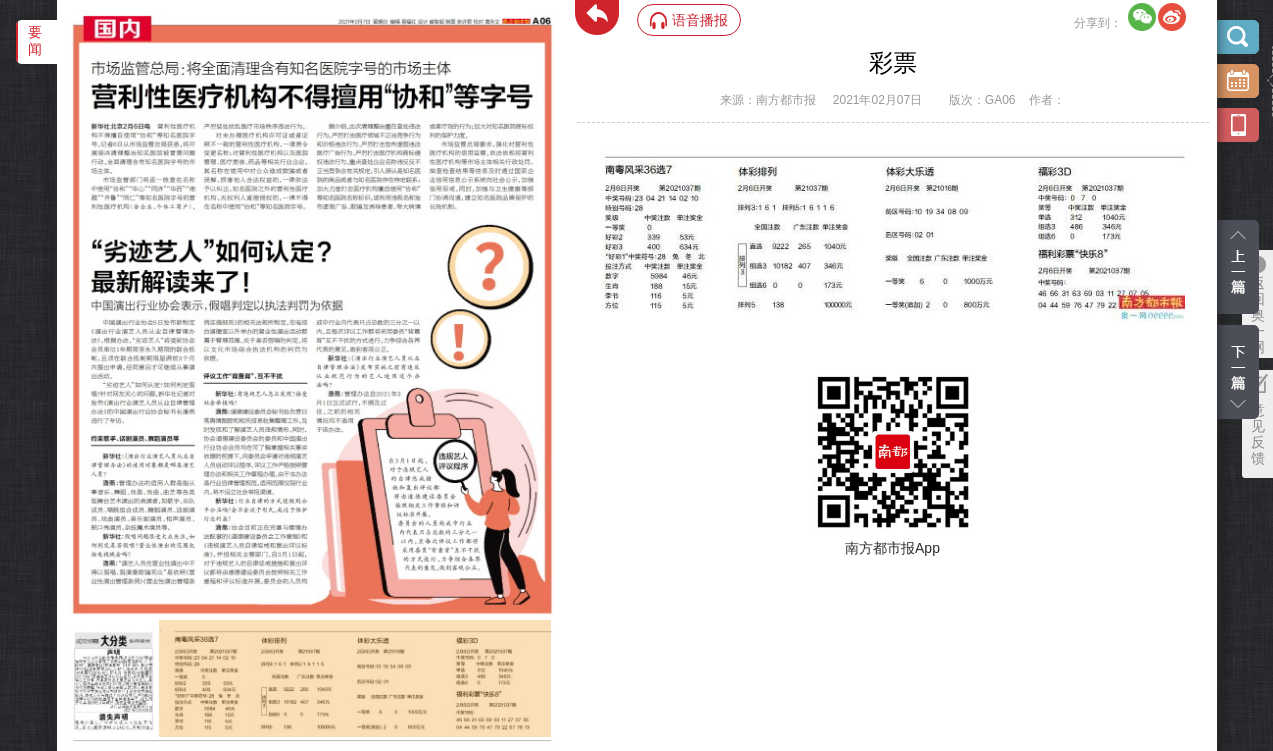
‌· (161, 630)
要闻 (35, 40)
